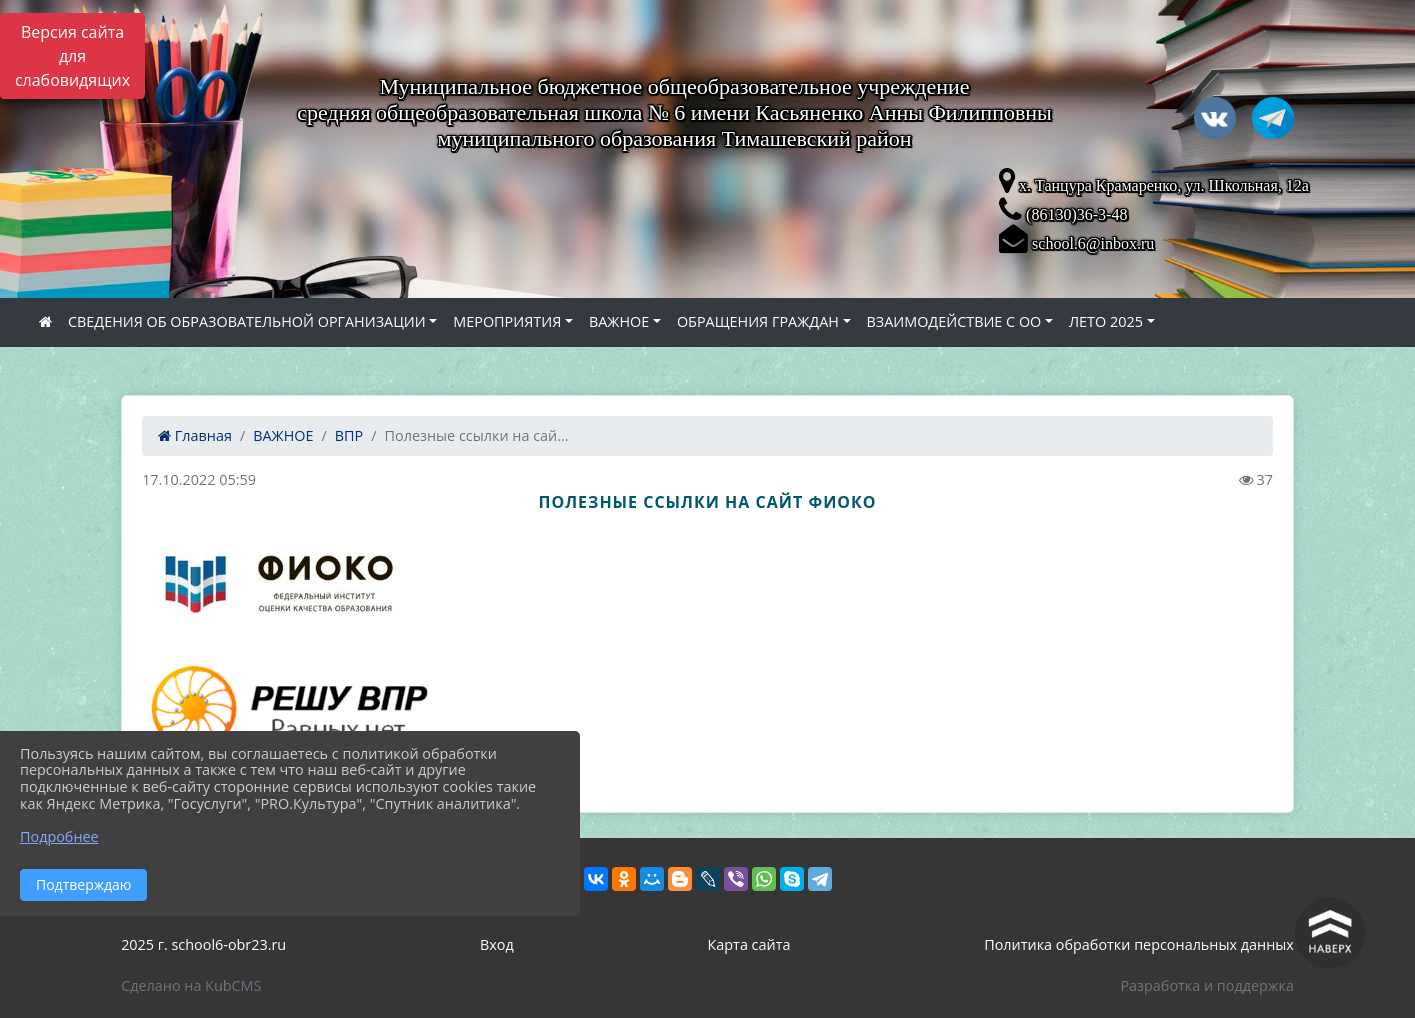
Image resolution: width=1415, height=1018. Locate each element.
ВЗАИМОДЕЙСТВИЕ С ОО (954, 321)
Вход (497, 944)
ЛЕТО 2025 (1106, 321)
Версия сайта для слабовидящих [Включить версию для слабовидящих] (72, 56)
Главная (195, 435)
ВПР (349, 435)
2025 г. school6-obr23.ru (203, 944)
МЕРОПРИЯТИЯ (507, 321)
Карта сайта (749, 944)
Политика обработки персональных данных (1139, 944)
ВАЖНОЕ (619, 321)
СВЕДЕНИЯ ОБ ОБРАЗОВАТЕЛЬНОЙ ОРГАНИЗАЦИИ (247, 321)
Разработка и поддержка (1206, 985)
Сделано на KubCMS (191, 985)
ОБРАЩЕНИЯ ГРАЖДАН (758, 321)
